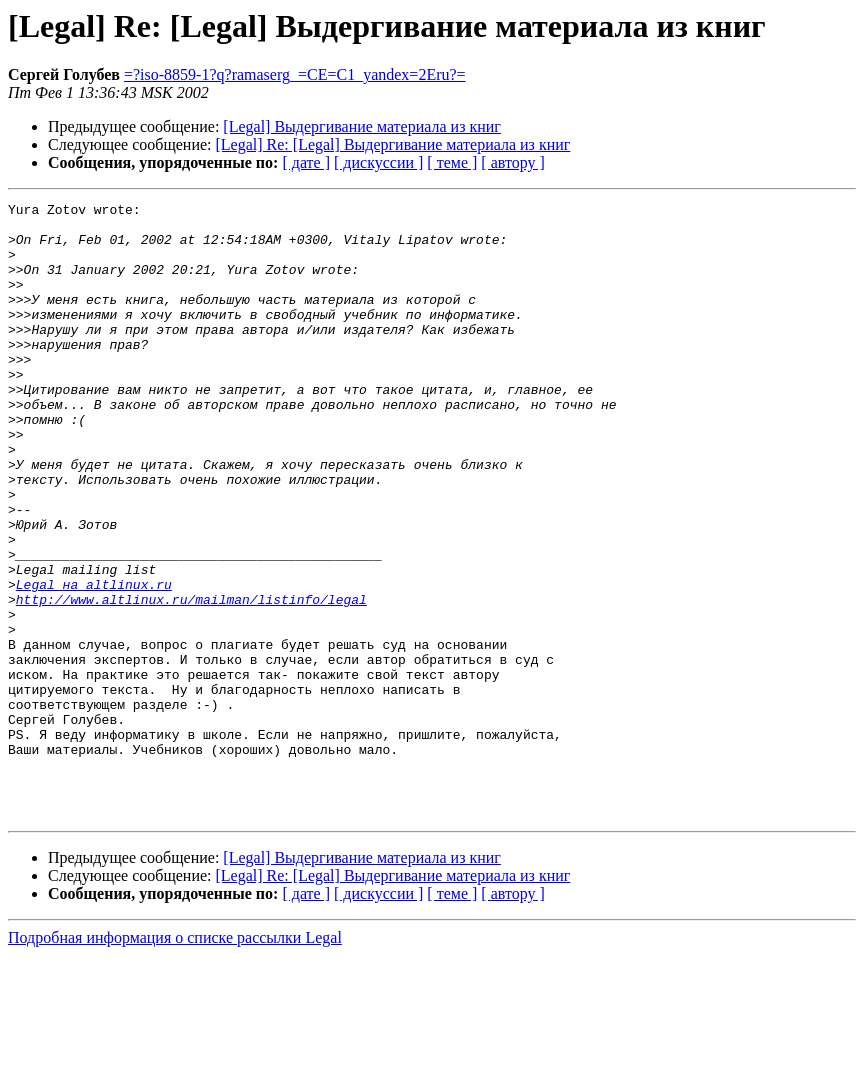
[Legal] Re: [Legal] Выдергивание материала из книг (393, 144)
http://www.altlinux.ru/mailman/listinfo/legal (191, 680)
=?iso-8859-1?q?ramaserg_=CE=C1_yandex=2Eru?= (295, 74)
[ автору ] (512, 162)
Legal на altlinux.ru (94, 662)
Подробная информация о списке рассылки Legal (175, 1060)
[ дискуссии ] (378, 162)
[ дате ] (306, 162)
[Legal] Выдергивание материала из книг (362, 126)
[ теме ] (452, 162)
